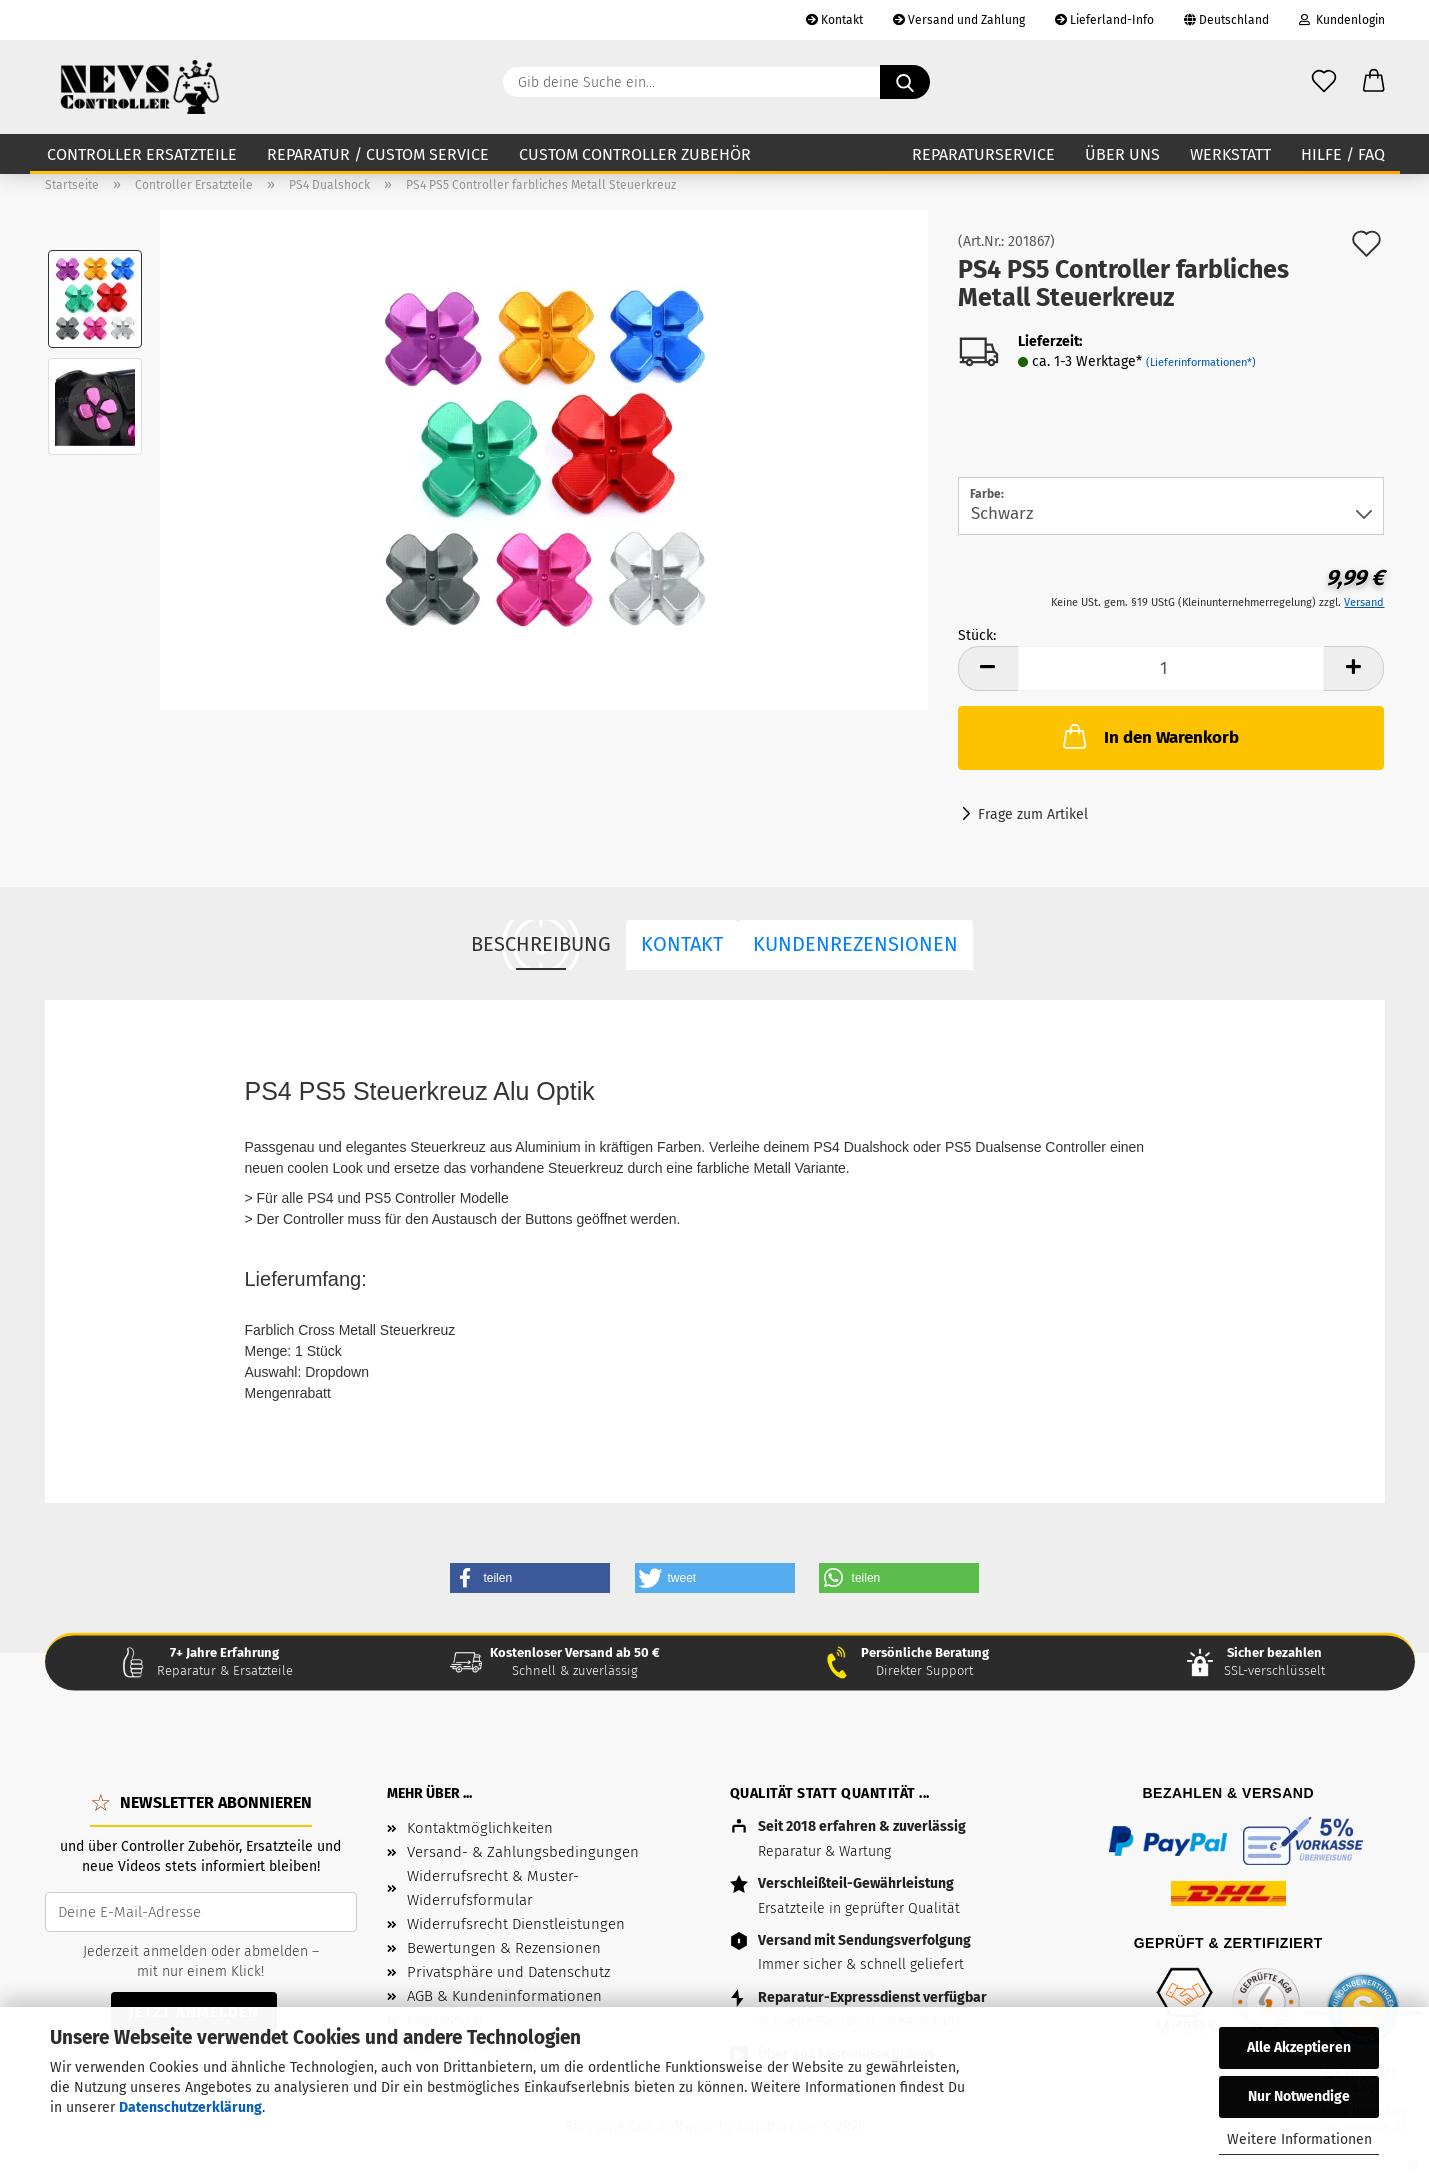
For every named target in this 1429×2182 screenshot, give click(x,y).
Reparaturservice (983, 154)
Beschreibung (541, 944)
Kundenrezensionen (855, 944)
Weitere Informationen (1299, 2139)
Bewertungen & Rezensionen (504, 1948)
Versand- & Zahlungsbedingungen (523, 1852)
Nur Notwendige (1299, 2096)
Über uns (1122, 154)
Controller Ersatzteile (142, 154)
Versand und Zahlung (959, 20)
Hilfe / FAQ (1343, 154)
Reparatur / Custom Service (378, 154)
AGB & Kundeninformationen (504, 1996)
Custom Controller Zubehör (635, 154)
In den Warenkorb (1149, 736)
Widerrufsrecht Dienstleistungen (516, 1924)
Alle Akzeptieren (1299, 2047)
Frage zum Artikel (1033, 814)
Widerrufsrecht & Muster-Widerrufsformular (493, 1888)
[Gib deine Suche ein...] (905, 82)
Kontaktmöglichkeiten (480, 1828)
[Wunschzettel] (1324, 82)
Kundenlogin (1342, 20)
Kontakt (834, 20)
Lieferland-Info (1104, 20)
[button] (1374, 82)
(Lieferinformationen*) (1201, 362)
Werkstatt (1230, 154)
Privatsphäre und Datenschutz (508, 1972)
